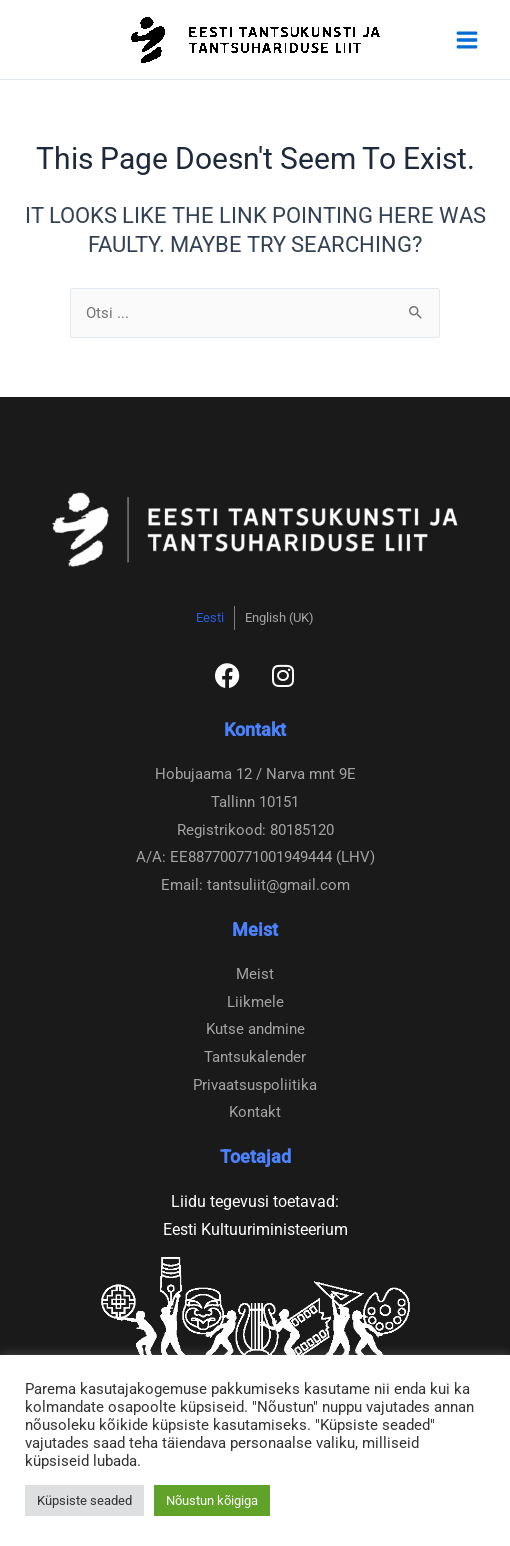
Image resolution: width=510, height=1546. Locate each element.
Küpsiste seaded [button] (84, 1500)
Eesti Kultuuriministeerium (255, 1229)
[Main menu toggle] (467, 40)
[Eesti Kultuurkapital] (255, 1328)
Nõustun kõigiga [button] (212, 1500)
